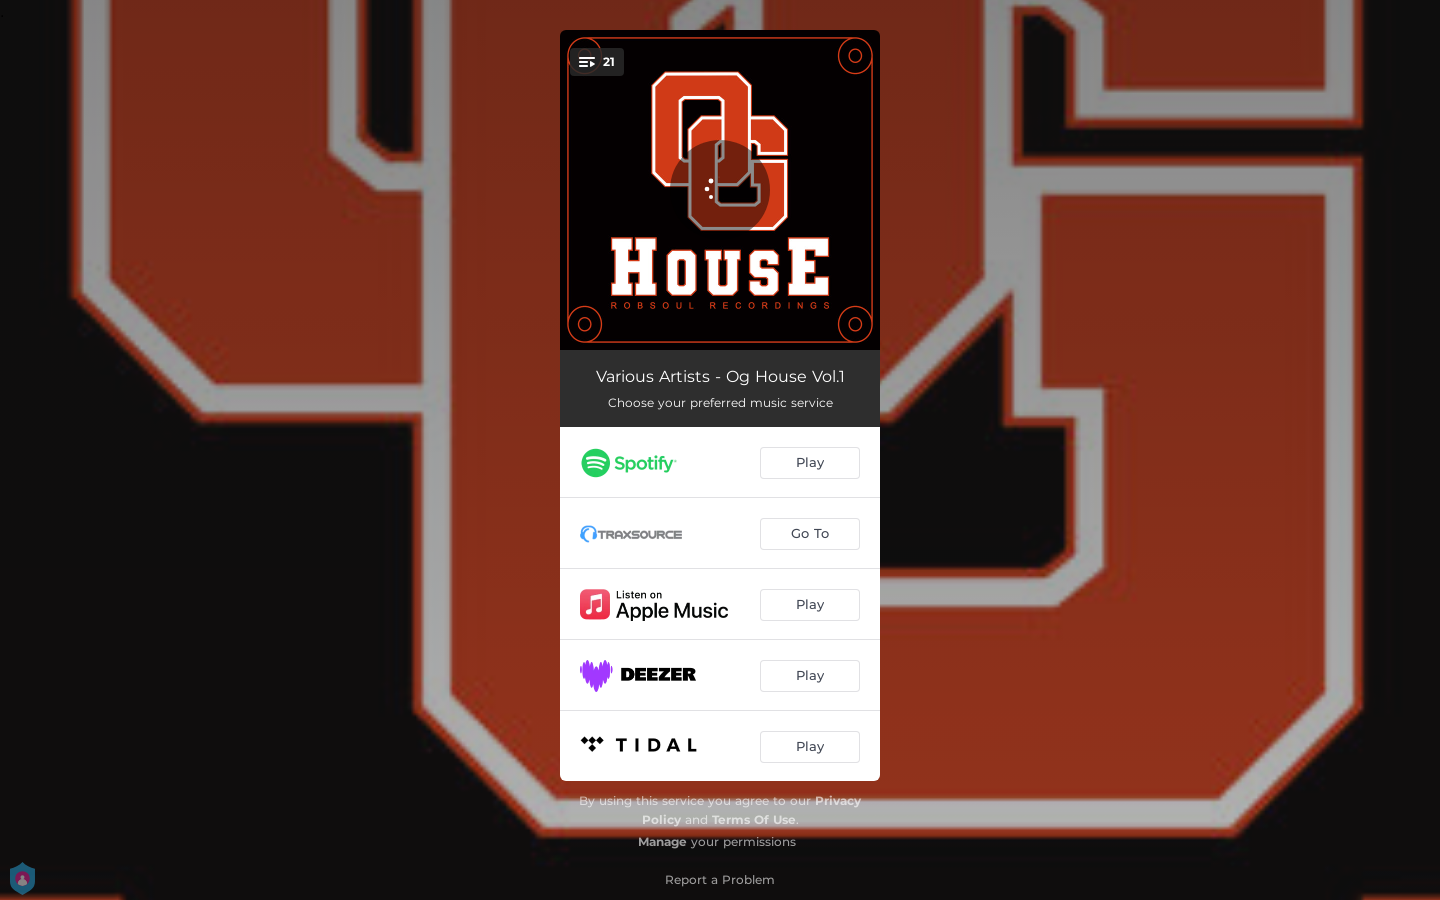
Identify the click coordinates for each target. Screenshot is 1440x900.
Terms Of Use (754, 819)
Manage (662, 841)
